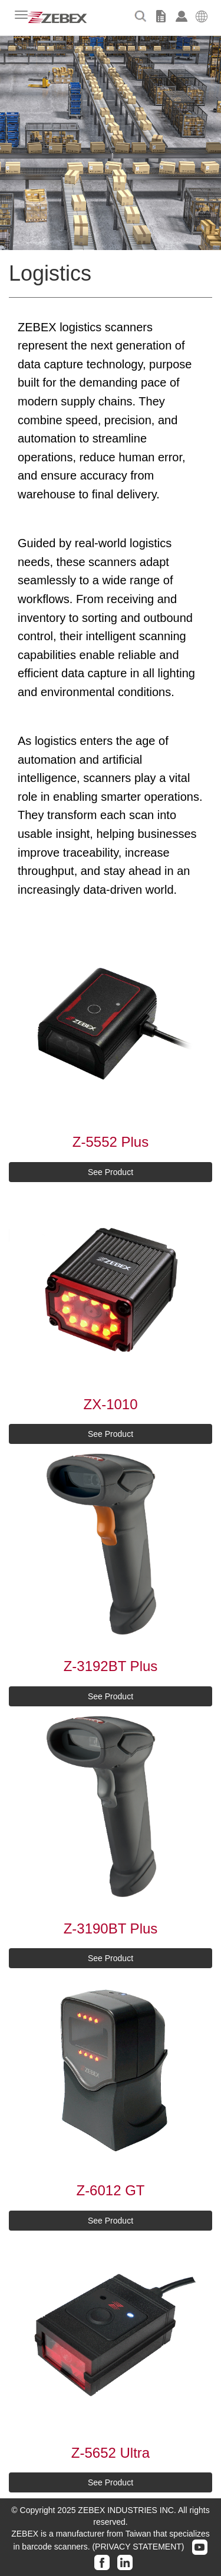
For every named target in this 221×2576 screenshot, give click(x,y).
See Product (110, 1172)
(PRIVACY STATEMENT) (138, 2546)
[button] (202, 14)
